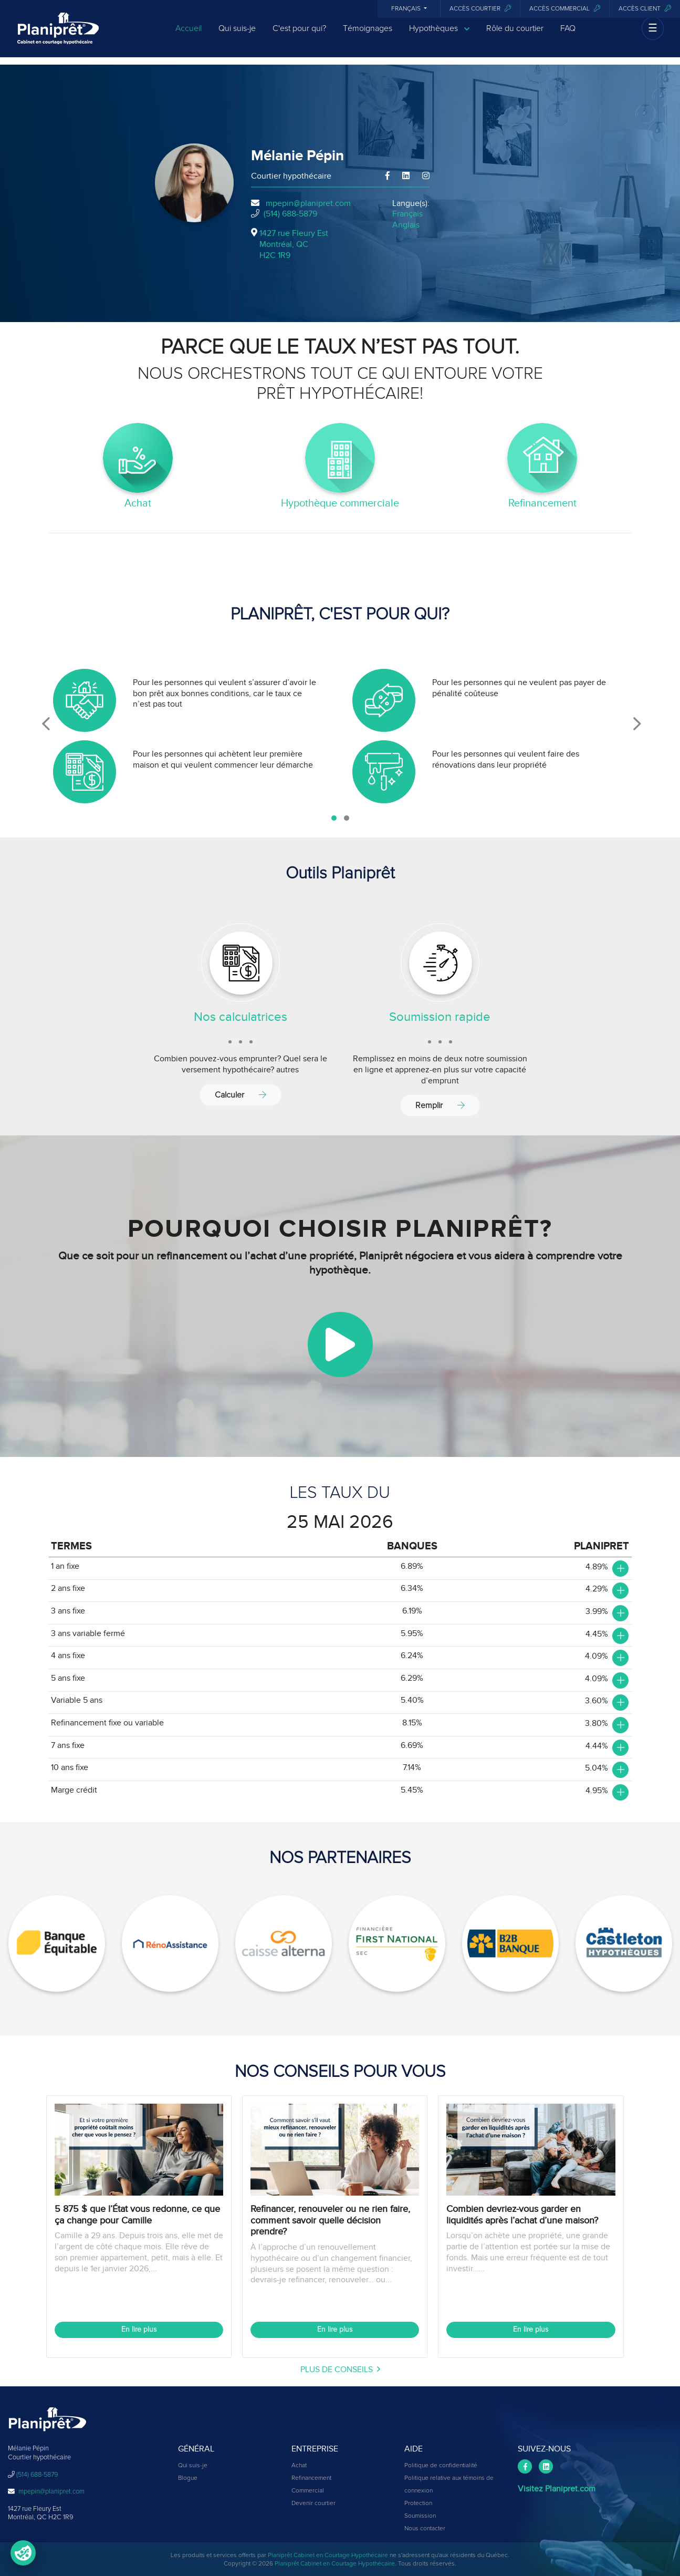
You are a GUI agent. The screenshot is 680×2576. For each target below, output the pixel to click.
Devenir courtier (313, 2503)
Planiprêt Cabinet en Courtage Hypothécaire (328, 2555)
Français (406, 9)
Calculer (240, 1094)
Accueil (188, 32)
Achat (299, 2466)
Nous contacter (424, 2529)
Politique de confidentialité (440, 2466)
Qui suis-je (237, 32)
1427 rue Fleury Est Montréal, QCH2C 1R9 (293, 244)
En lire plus (138, 2329)
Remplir (440, 1105)
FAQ (568, 32)
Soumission (420, 2516)
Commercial (307, 2491)
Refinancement (311, 2478)
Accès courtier (480, 8)
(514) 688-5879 (290, 214)
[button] (334, 818)
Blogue (187, 2478)
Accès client (645, 8)
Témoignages (367, 32)
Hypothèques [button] (439, 32)
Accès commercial (564, 8)
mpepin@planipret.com (308, 203)
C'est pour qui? (299, 32)
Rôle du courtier (514, 32)
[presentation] (46, 724)
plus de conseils (340, 2369)
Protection (418, 2503)
